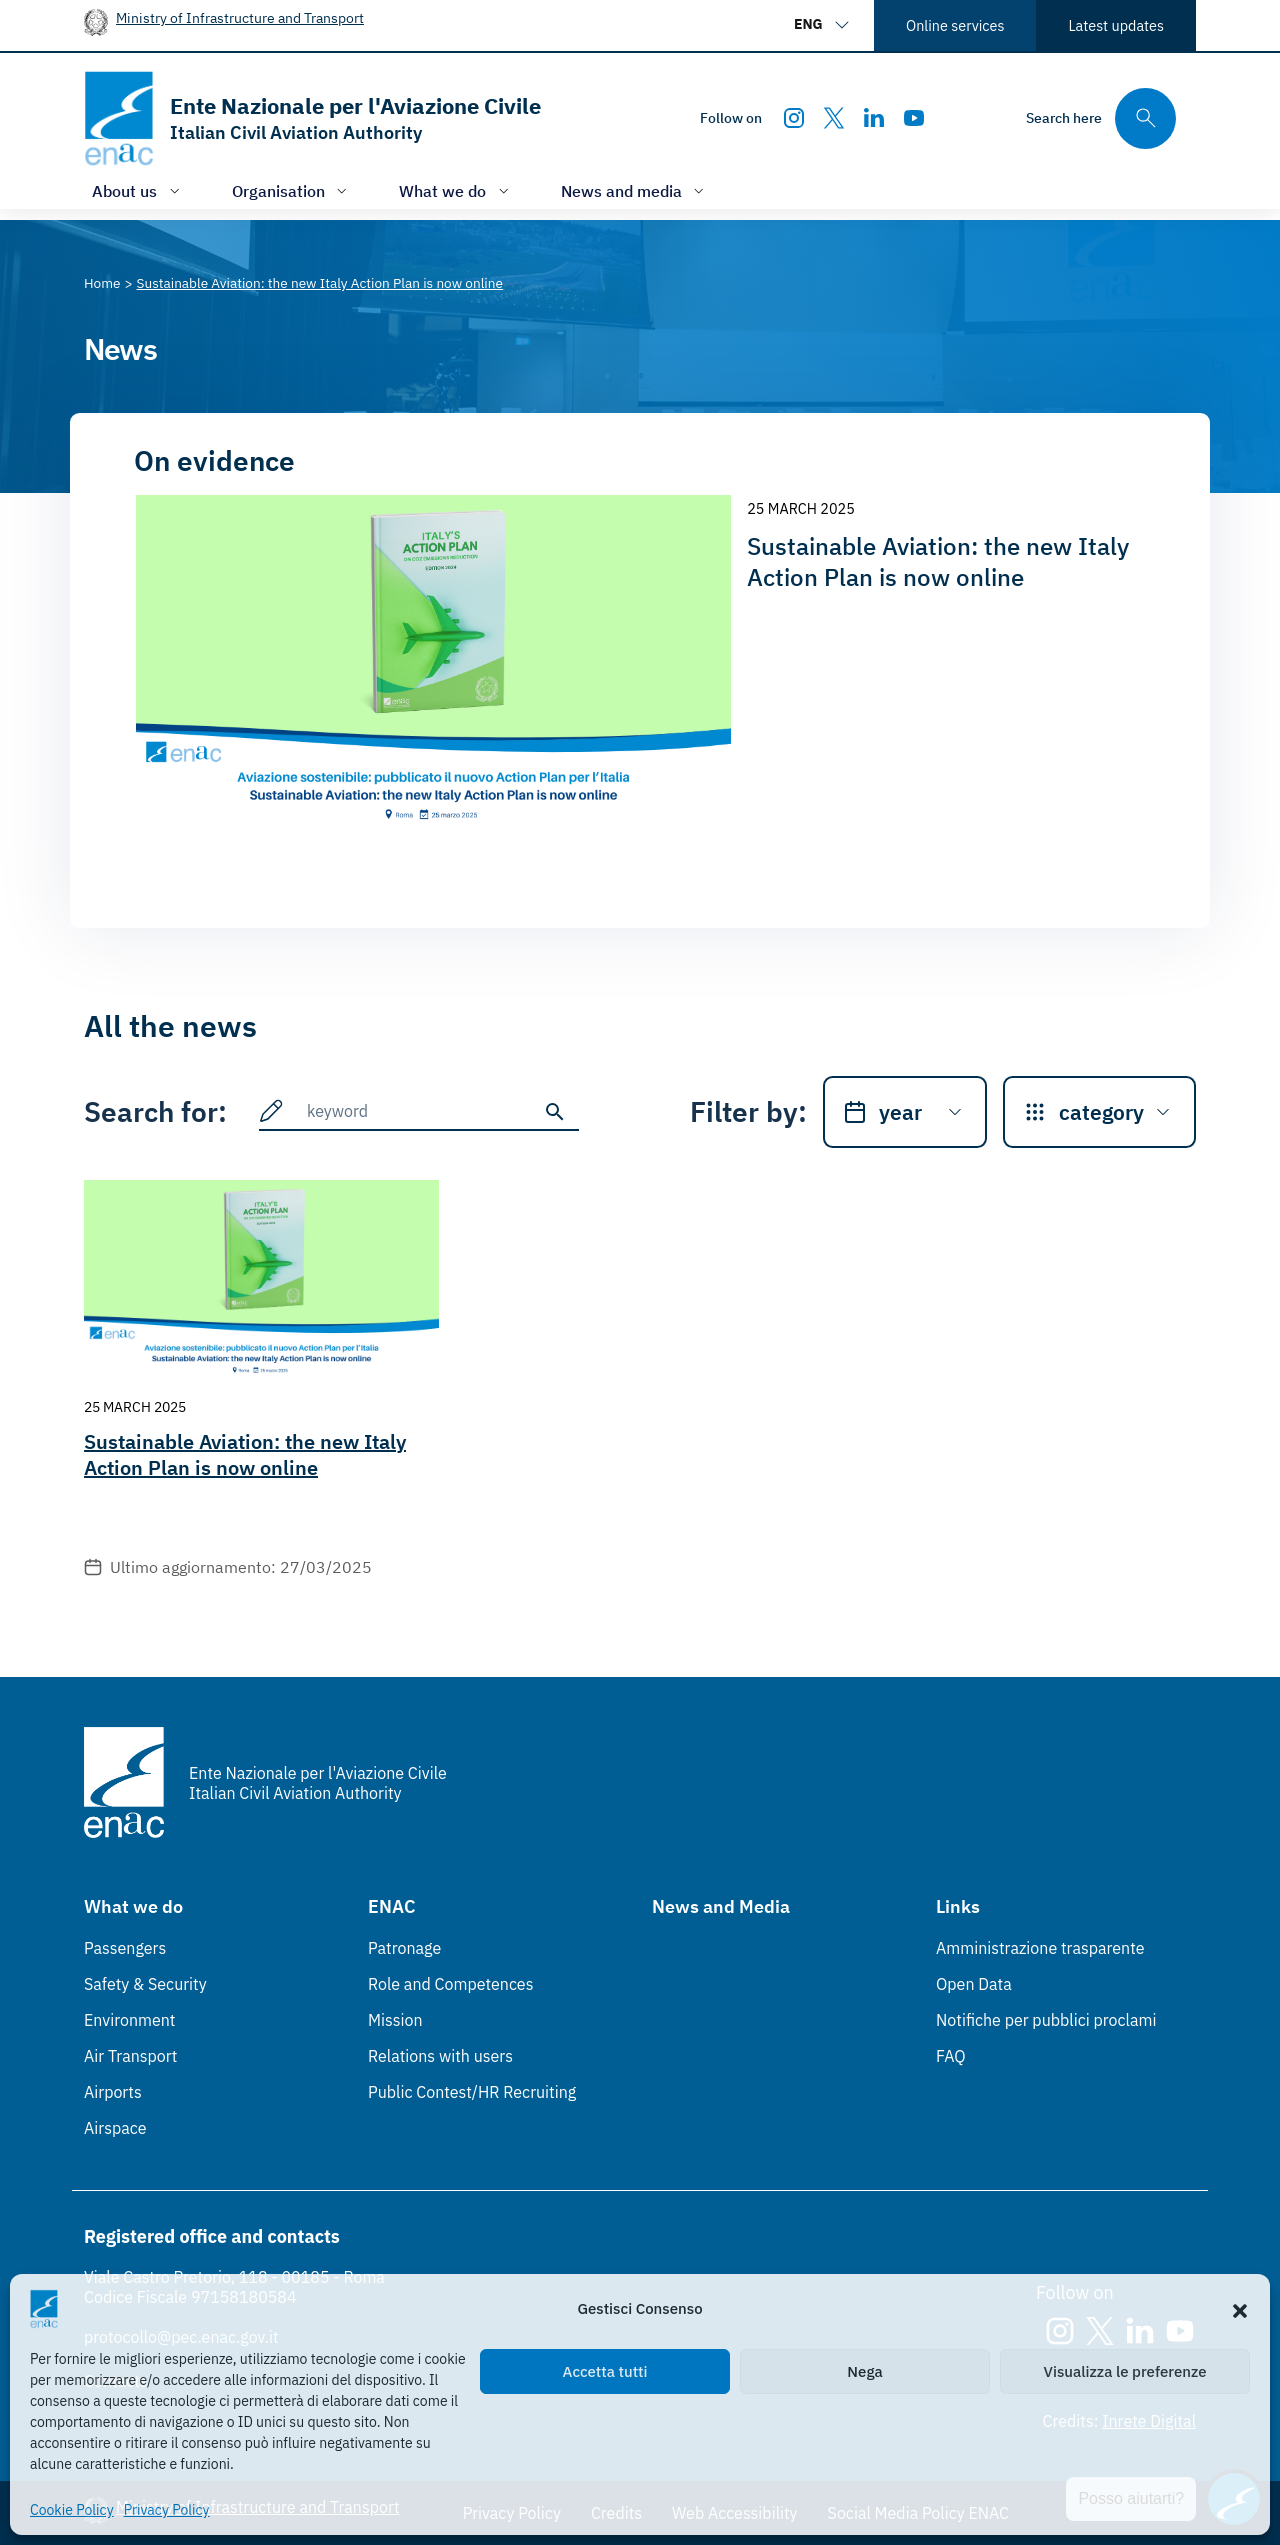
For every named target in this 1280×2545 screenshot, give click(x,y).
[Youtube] (914, 118)
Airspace (115, 2128)
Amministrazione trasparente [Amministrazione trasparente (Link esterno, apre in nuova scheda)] (1040, 1948)
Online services (955, 25)
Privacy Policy (167, 2510)
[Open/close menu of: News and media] (635, 190)
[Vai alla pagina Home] (102, 283)
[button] (1240, 2309)
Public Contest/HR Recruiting (472, 2092)
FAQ (951, 2056)
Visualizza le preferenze (1125, 2371)
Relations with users (440, 2056)
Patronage (404, 1948)
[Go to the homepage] (312, 118)
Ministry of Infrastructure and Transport (240, 17)
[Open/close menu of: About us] (138, 190)
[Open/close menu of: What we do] (456, 190)
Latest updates (1116, 25)
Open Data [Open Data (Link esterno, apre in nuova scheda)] (974, 1984)
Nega (864, 2371)
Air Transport (130, 2056)
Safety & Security (145, 1984)
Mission (395, 2020)
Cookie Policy (72, 2510)
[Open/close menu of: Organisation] (292, 190)
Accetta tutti (605, 2371)
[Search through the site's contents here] (1101, 118)
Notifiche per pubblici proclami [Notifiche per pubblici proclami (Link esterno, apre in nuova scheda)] (1046, 2020)
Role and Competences (450, 1984)
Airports (113, 2092)
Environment (129, 2020)
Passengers (125, 1948)
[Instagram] (794, 118)
